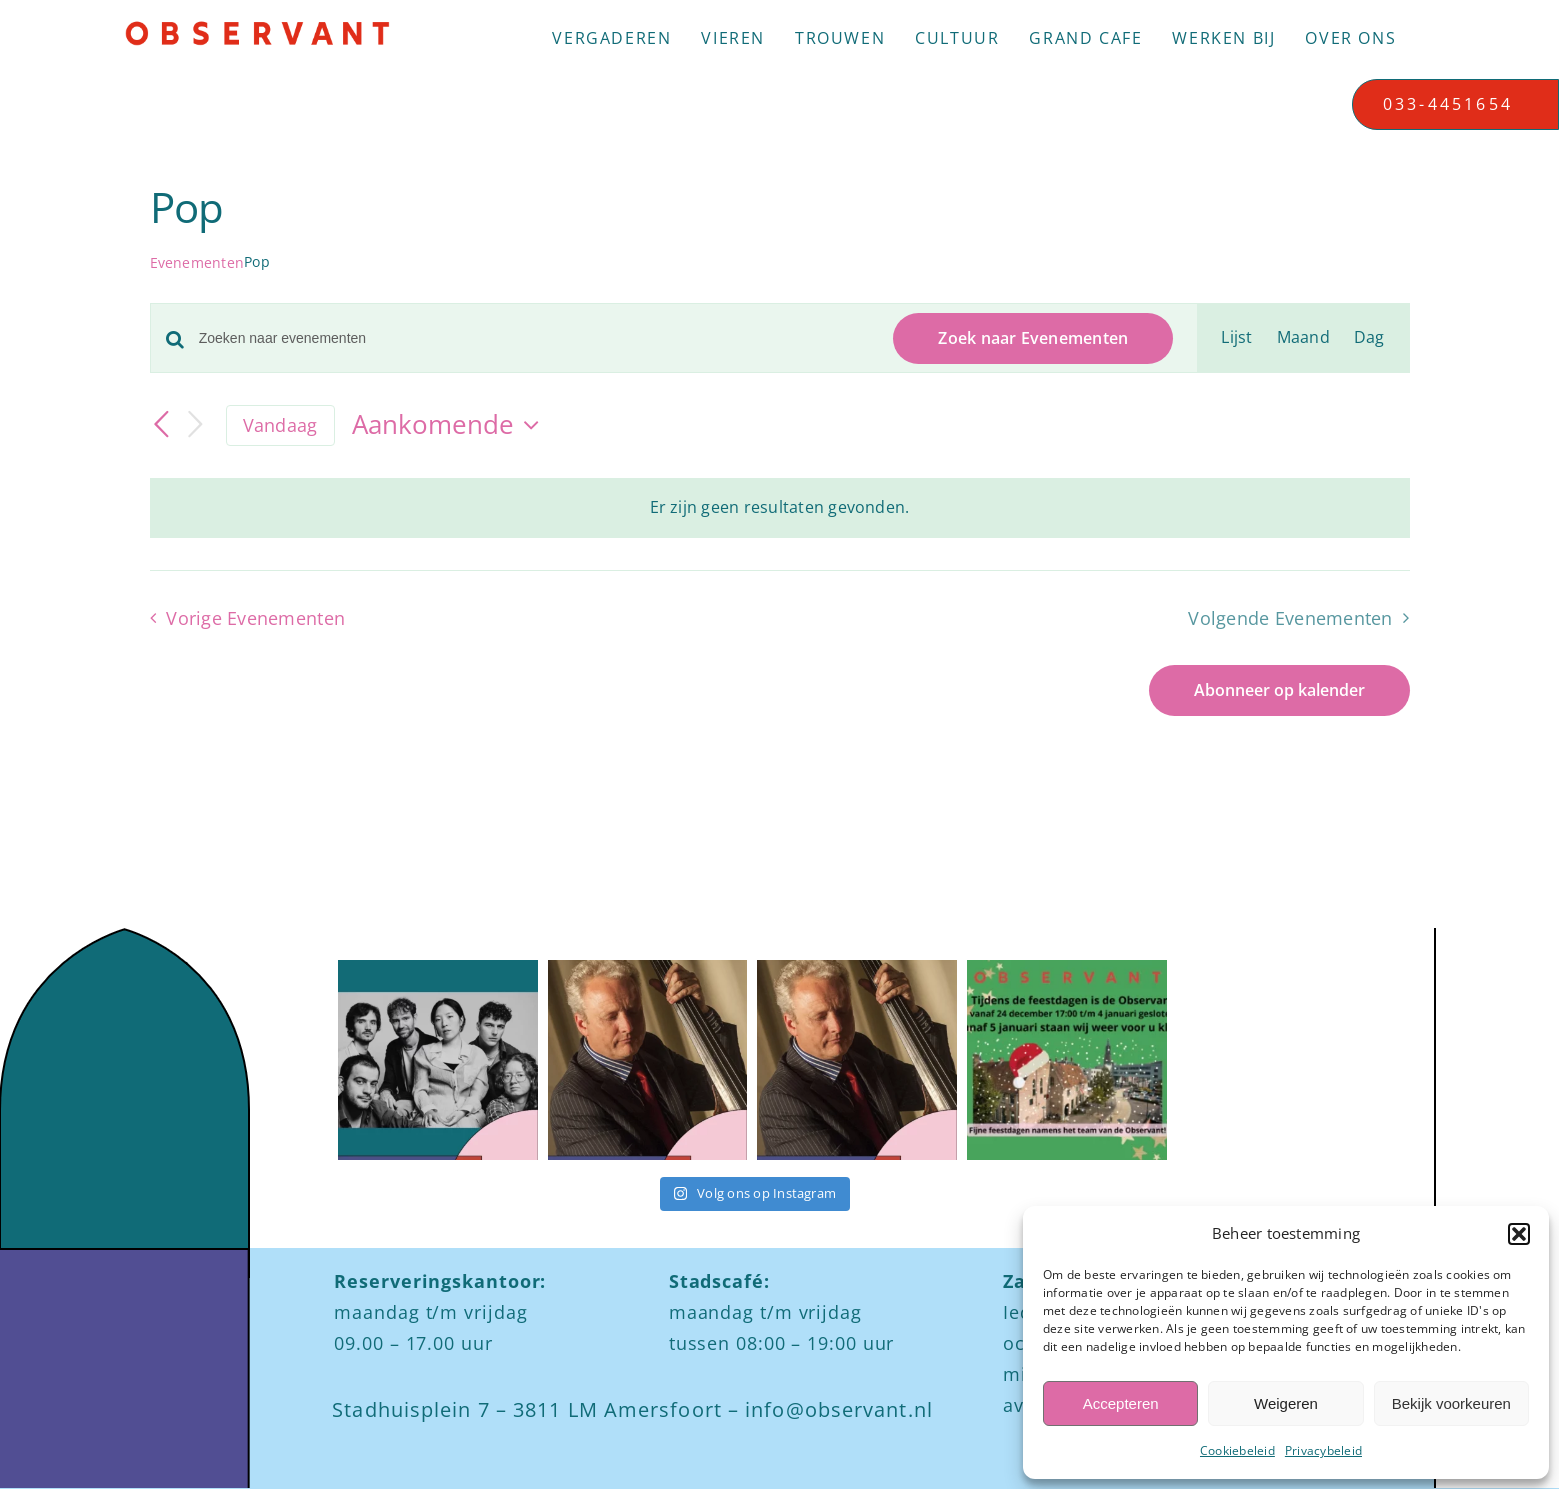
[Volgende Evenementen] (196, 425)
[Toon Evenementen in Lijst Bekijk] (1236, 338)
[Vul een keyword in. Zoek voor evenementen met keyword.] (534, 338)
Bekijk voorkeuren (1451, 1403)
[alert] (780, 508)
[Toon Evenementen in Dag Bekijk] (1369, 338)
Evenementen (197, 262)
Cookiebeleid (1237, 1450)
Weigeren (1286, 1403)
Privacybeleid (1323, 1450)
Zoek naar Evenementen (1033, 338)
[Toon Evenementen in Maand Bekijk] (1303, 338)
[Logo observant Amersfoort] (257, 28)
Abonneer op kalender (1279, 690)
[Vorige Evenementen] (162, 425)
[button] (1519, 1234)
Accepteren (1121, 1403)
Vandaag (280, 425)
